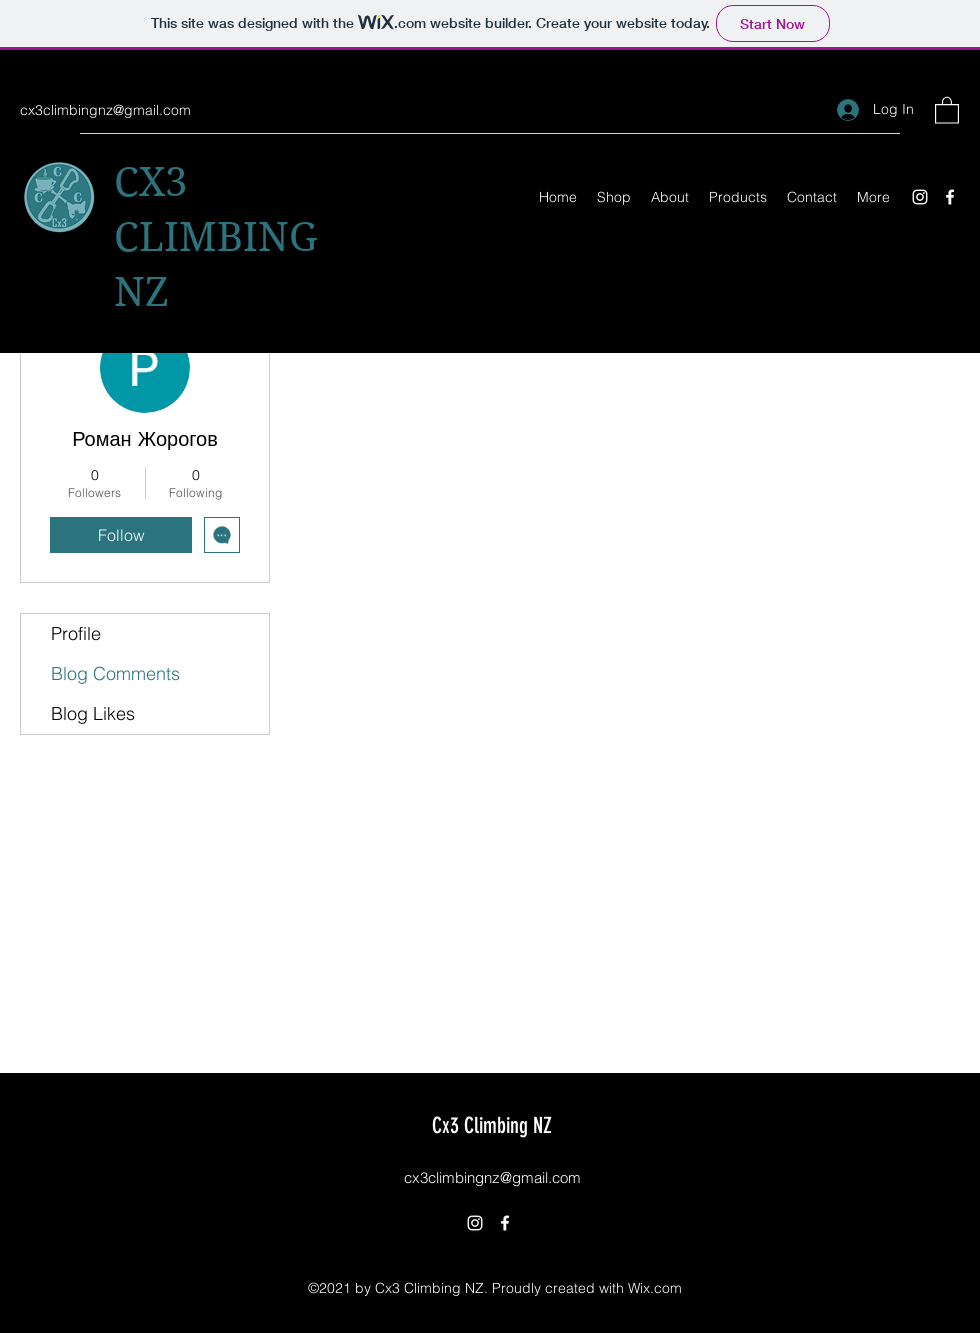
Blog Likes (93, 713)
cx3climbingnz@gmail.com (105, 110)
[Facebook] (950, 197)
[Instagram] (920, 197)
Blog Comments (115, 673)
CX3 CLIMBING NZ (216, 237)
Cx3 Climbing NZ (492, 1125)
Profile (76, 633)
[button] (947, 109)
